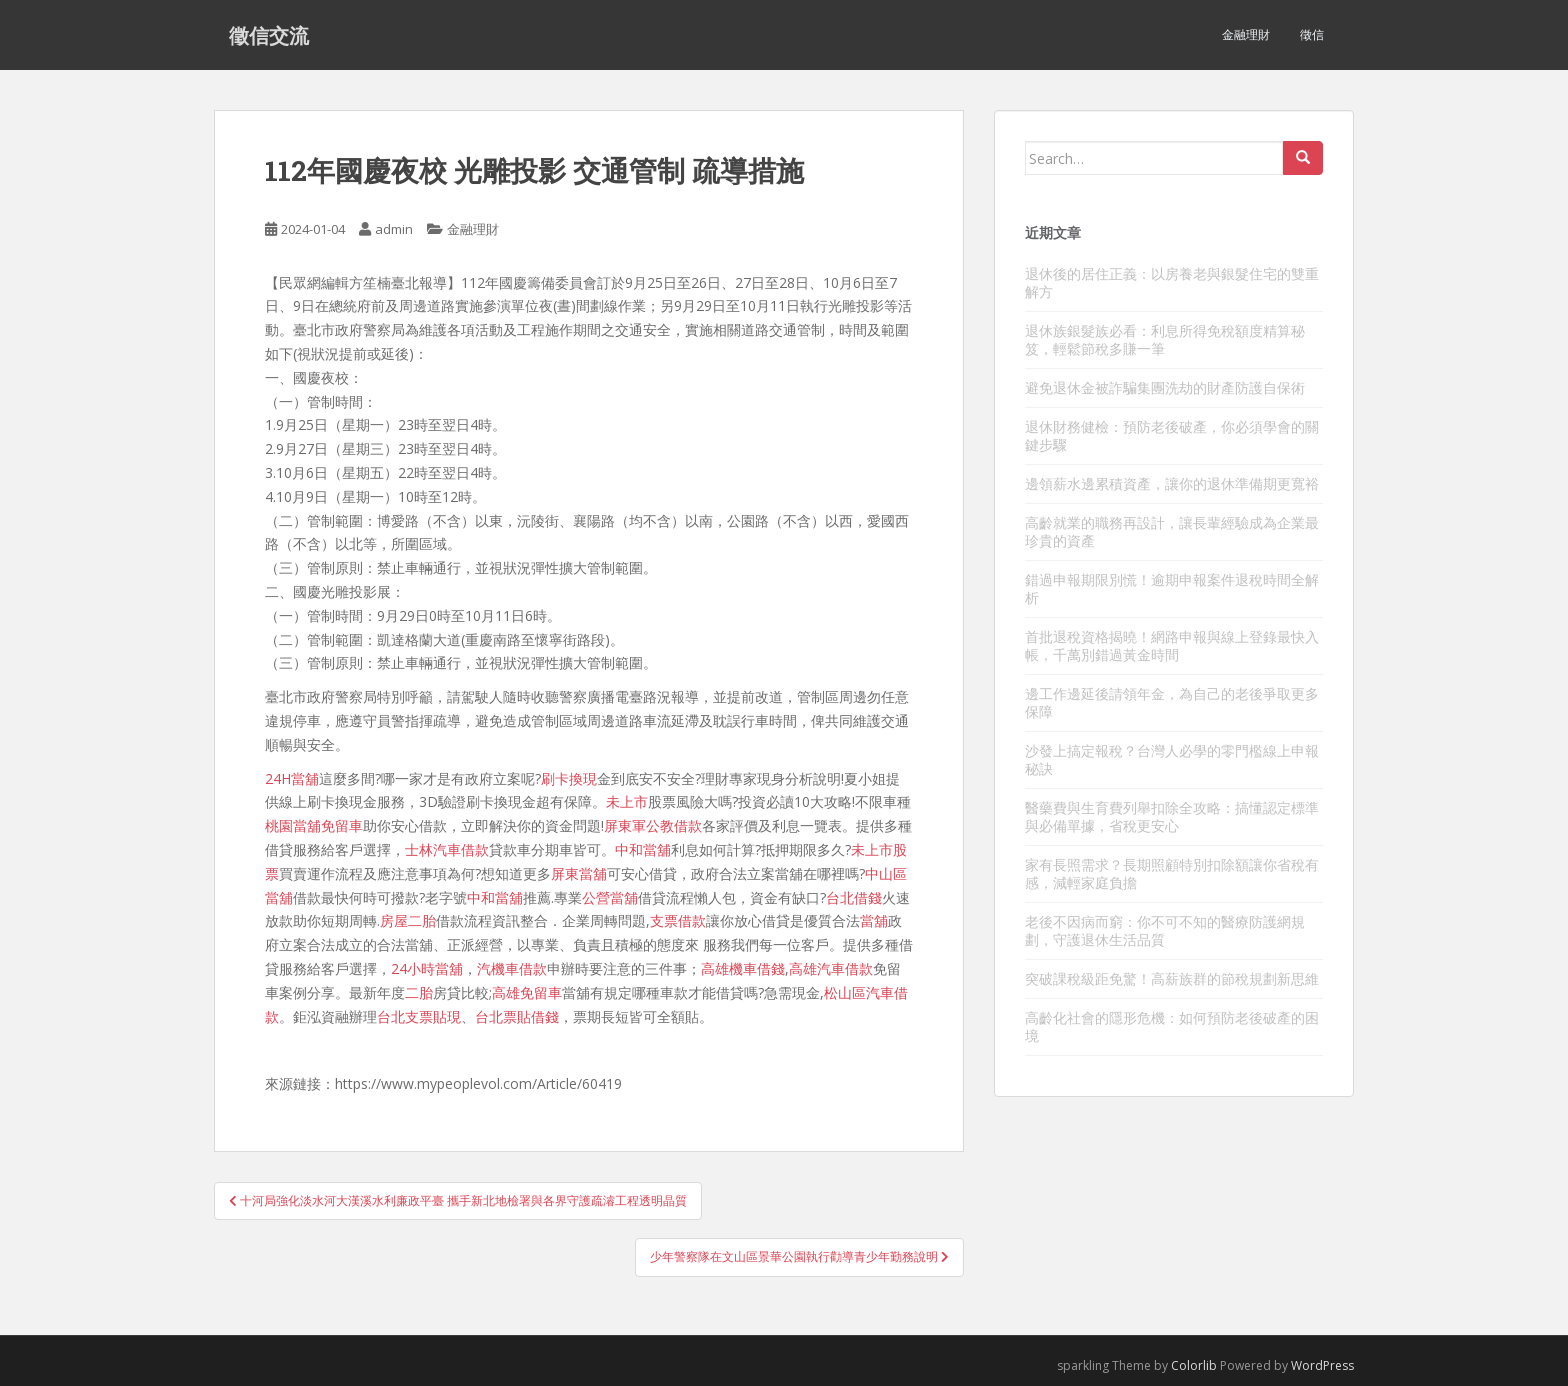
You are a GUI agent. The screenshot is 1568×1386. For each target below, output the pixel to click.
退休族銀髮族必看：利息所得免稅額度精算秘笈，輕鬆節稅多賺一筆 (1165, 339)
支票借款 (678, 920)
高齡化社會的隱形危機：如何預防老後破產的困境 (1172, 1026)
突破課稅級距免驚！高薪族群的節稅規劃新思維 (1172, 978)
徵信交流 (269, 35)
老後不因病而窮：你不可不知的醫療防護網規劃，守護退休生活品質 (1165, 930)
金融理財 (1246, 34)
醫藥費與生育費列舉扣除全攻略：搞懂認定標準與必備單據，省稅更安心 (1172, 816)
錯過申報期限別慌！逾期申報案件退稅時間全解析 (1172, 588)
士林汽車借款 (447, 849)
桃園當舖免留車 (314, 825)
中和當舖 (643, 849)
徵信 (1312, 34)
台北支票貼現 (419, 1016)
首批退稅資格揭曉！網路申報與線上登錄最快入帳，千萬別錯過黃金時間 (1172, 645)
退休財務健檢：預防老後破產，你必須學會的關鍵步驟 (1172, 435)
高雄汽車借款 (831, 968)
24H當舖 (292, 778)
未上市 (627, 801)
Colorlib (1194, 1365)
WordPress (1322, 1365)
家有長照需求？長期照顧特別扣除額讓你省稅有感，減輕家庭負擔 (1172, 873)
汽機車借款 (512, 968)
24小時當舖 (427, 968)
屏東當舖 (579, 873)
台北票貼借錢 (517, 1016)
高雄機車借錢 (743, 968)
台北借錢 (854, 897)
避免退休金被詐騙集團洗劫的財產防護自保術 (1165, 387)
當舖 (874, 920)
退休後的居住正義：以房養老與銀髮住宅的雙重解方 (1172, 282)
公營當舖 (610, 897)
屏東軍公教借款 (653, 825)
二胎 (419, 992)
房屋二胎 (408, 920)
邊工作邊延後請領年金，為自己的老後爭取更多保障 (1172, 702)
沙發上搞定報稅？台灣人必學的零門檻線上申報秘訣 (1172, 759)
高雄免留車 (527, 992)
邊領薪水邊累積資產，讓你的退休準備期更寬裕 (1172, 483)
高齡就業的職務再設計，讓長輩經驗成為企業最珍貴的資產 (1172, 531)
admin (394, 229)
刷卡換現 (569, 778)
